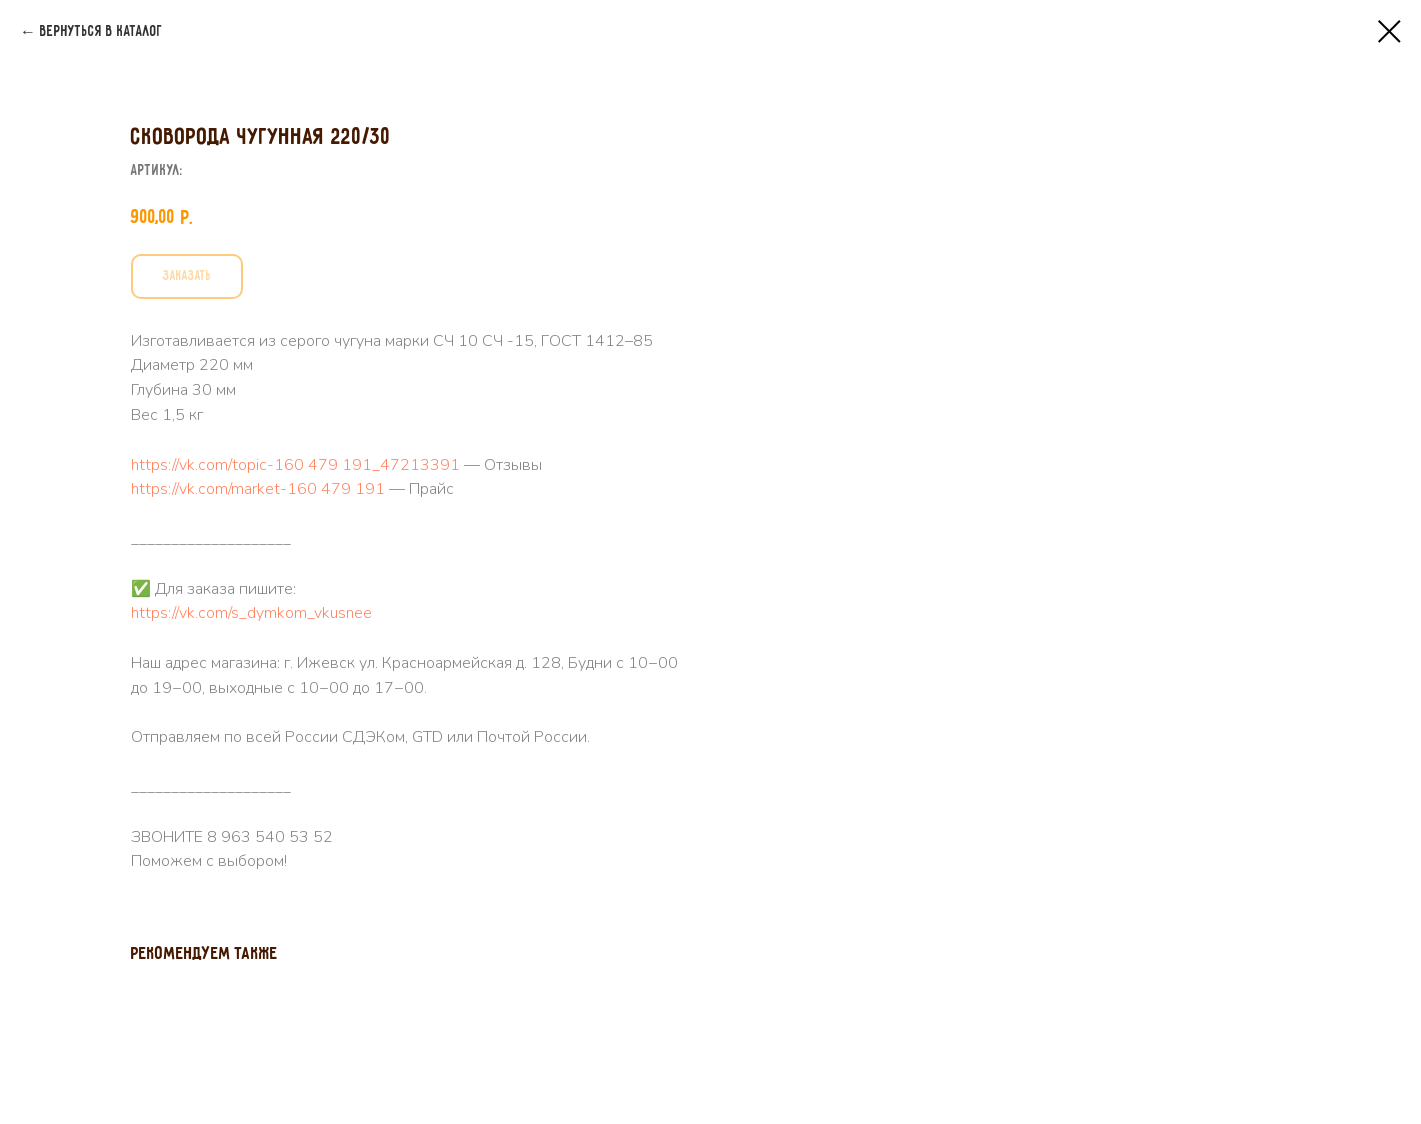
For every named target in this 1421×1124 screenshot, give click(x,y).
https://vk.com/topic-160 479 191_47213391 (895, 465)
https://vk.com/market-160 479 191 (858, 489)
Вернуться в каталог (101, 32)
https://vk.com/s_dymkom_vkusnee (851, 613)
